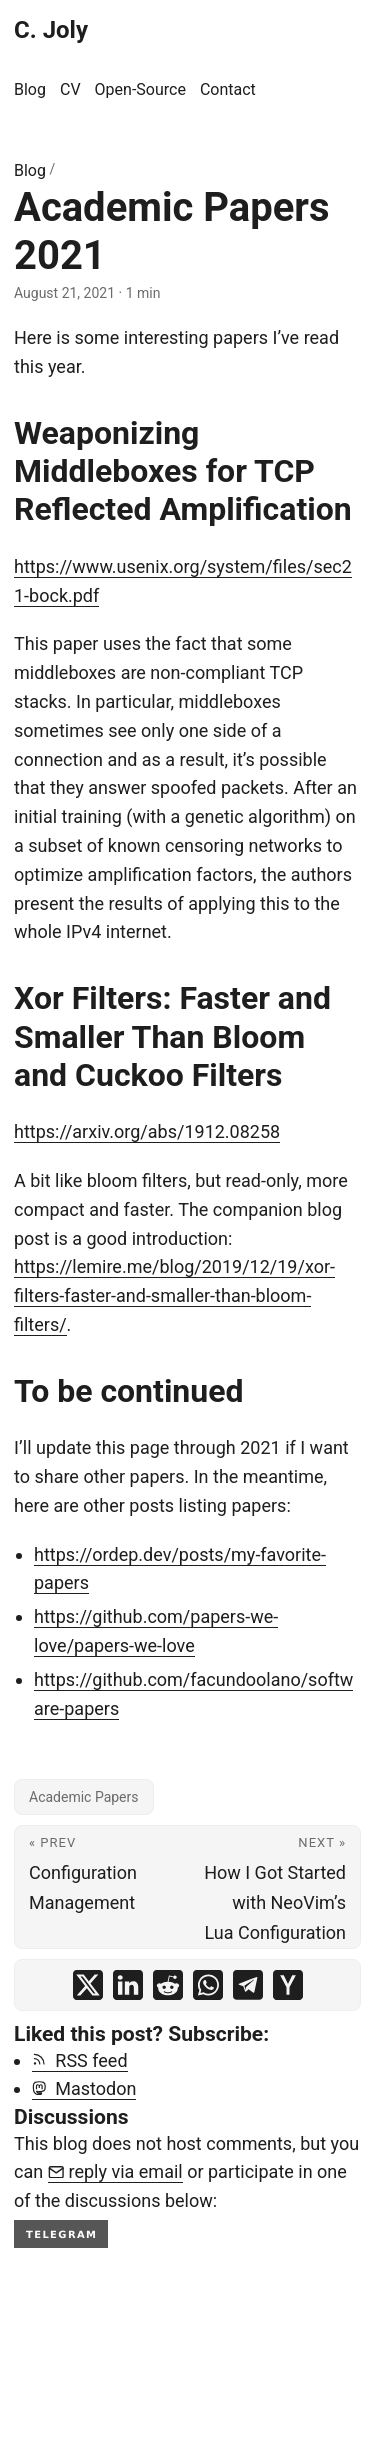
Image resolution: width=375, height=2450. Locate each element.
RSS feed (80, 2060)
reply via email (115, 2171)
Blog (30, 170)
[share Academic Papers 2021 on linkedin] (128, 1985)
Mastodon (84, 2088)
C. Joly (51, 30)
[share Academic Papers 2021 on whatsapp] (208, 1985)
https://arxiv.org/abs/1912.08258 (147, 1131)
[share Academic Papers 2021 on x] (88, 1985)
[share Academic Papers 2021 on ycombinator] (288, 1985)
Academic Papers (84, 1797)
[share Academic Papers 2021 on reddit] (168, 1985)
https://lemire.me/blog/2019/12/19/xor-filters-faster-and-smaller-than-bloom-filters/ (174, 1295)
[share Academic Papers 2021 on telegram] (248, 1985)
